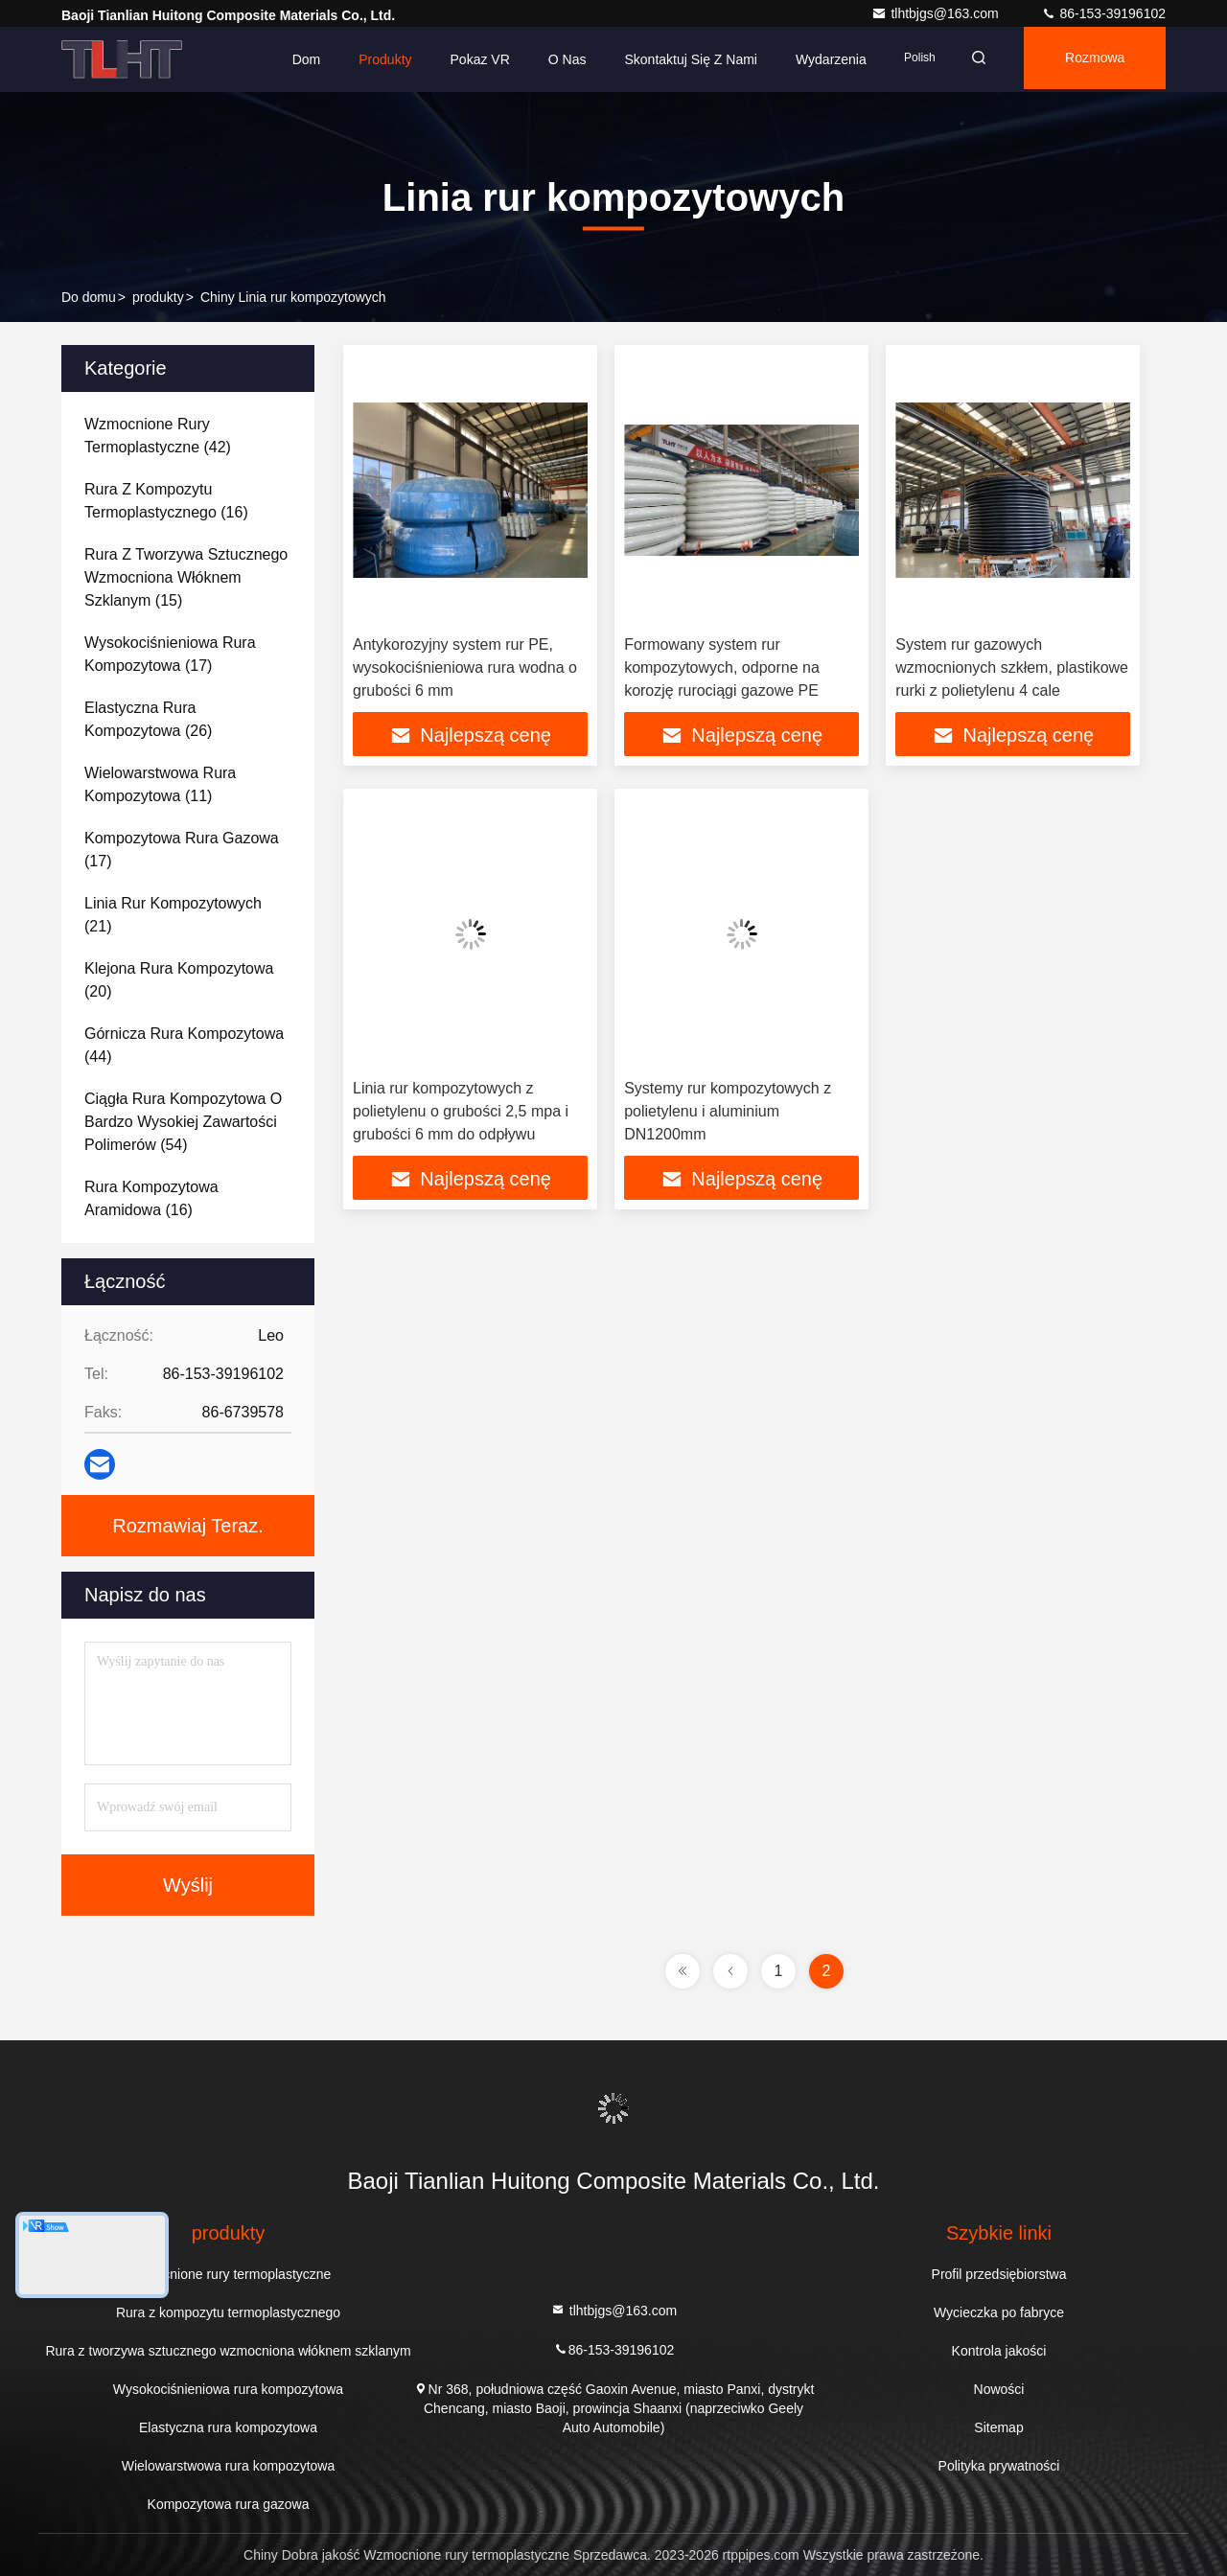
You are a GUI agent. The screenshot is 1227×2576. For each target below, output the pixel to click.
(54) (183, 1122)
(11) (160, 784)
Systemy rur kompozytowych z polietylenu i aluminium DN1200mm (727, 1113)
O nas (549, 59)
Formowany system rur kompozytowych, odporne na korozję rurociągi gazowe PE (722, 667)
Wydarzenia (812, 59)
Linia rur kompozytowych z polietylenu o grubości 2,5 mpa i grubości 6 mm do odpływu (460, 1113)
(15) (186, 577)
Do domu (88, 297)
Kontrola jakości (999, 2350)
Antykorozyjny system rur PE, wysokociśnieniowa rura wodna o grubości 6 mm (465, 667)
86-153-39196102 (1103, 13)
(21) (173, 914)
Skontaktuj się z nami (673, 59)
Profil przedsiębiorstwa (999, 2274)
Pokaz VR (462, 59)
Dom (288, 59)
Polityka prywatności (999, 2465)
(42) (157, 435)
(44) (184, 1045)
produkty (158, 297)
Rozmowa (1090, 59)
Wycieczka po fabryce (999, 2312)
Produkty (367, 59)
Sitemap (998, 2427)
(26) (148, 719)
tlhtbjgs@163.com (936, 13)
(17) (170, 654)
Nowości (999, 2389)
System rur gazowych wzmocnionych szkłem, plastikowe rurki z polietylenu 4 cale (1011, 667)
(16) (166, 500)
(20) (178, 980)
